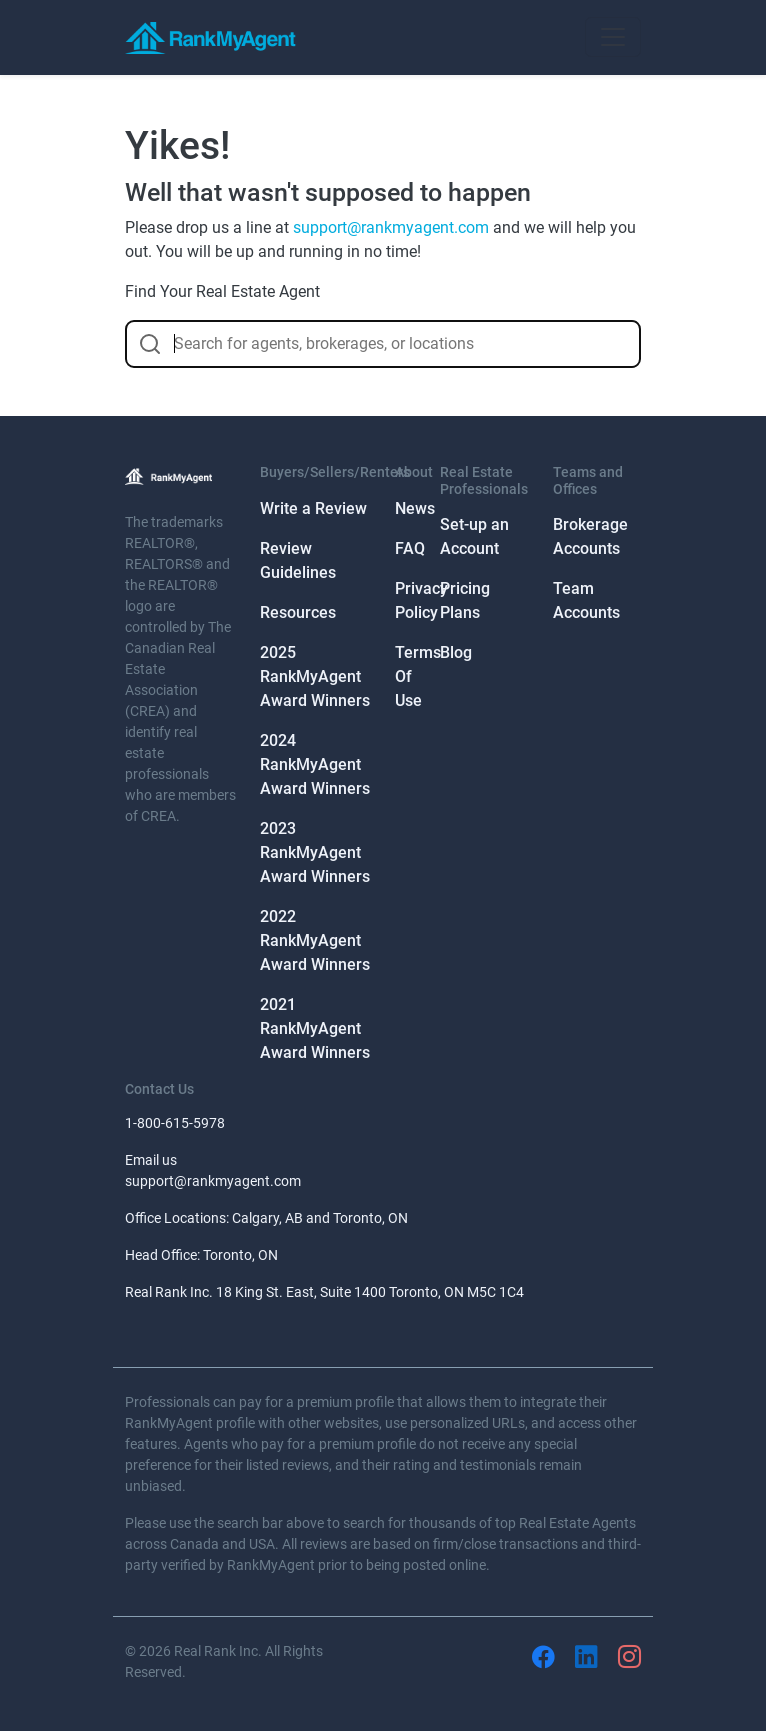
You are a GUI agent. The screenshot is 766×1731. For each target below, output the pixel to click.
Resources (298, 612)
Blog (456, 652)
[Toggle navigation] (613, 37)
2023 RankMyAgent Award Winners (315, 852)
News (415, 508)
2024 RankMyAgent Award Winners (315, 764)
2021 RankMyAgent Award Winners (315, 1028)
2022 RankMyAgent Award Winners (315, 940)
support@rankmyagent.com (391, 227)
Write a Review (313, 508)
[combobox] (383, 344)
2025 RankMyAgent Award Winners (315, 676)
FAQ (410, 548)
